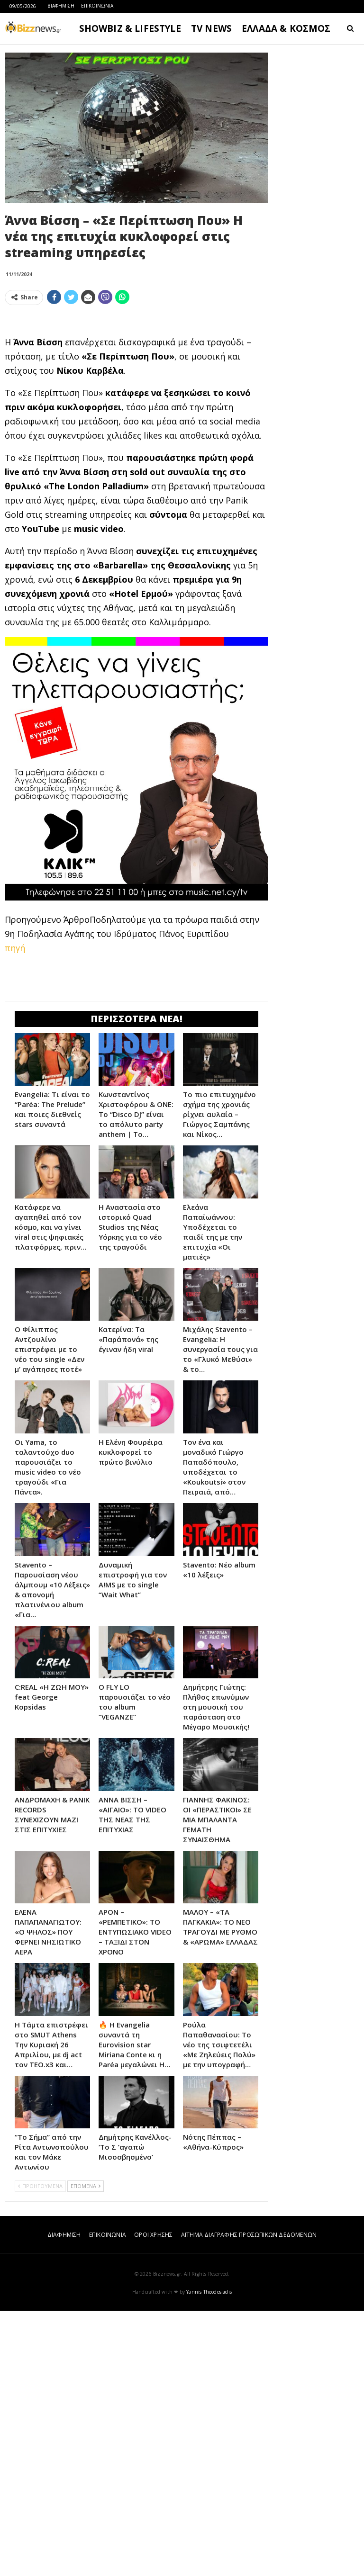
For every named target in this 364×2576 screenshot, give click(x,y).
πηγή (15, 1080)
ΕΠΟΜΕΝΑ (85, 2451)
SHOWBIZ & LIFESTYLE (130, 28)
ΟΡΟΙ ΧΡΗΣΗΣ (153, 2500)
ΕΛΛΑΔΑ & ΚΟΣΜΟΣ (286, 28)
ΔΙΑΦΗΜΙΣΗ (60, 5)
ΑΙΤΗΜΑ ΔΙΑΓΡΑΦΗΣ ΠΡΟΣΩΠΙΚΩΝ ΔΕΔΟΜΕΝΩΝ (249, 2500)
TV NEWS (211, 28)
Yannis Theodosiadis (209, 2557)
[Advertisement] (136, 379)
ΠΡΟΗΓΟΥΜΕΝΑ (40, 2451)
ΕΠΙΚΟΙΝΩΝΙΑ (97, 5)
